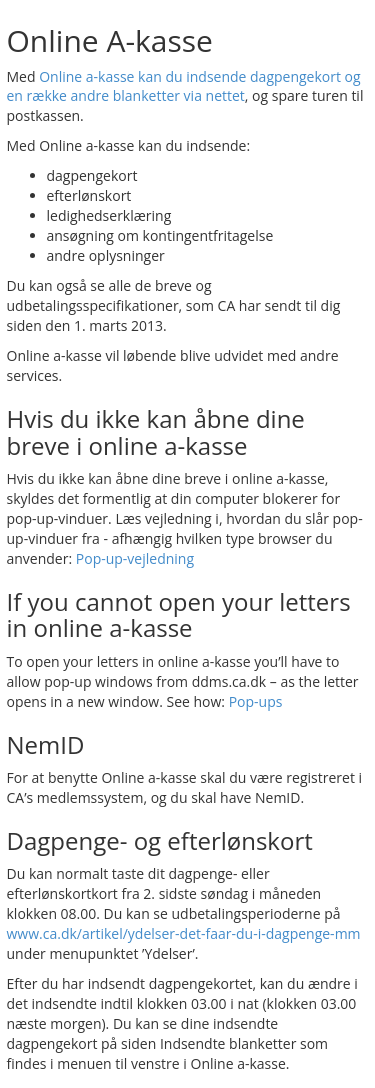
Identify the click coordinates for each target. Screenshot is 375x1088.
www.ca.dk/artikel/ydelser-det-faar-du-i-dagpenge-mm (184, 933)
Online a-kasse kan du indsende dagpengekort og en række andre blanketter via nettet (184, 86)
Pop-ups (256, 701)
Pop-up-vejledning (135, 558)
